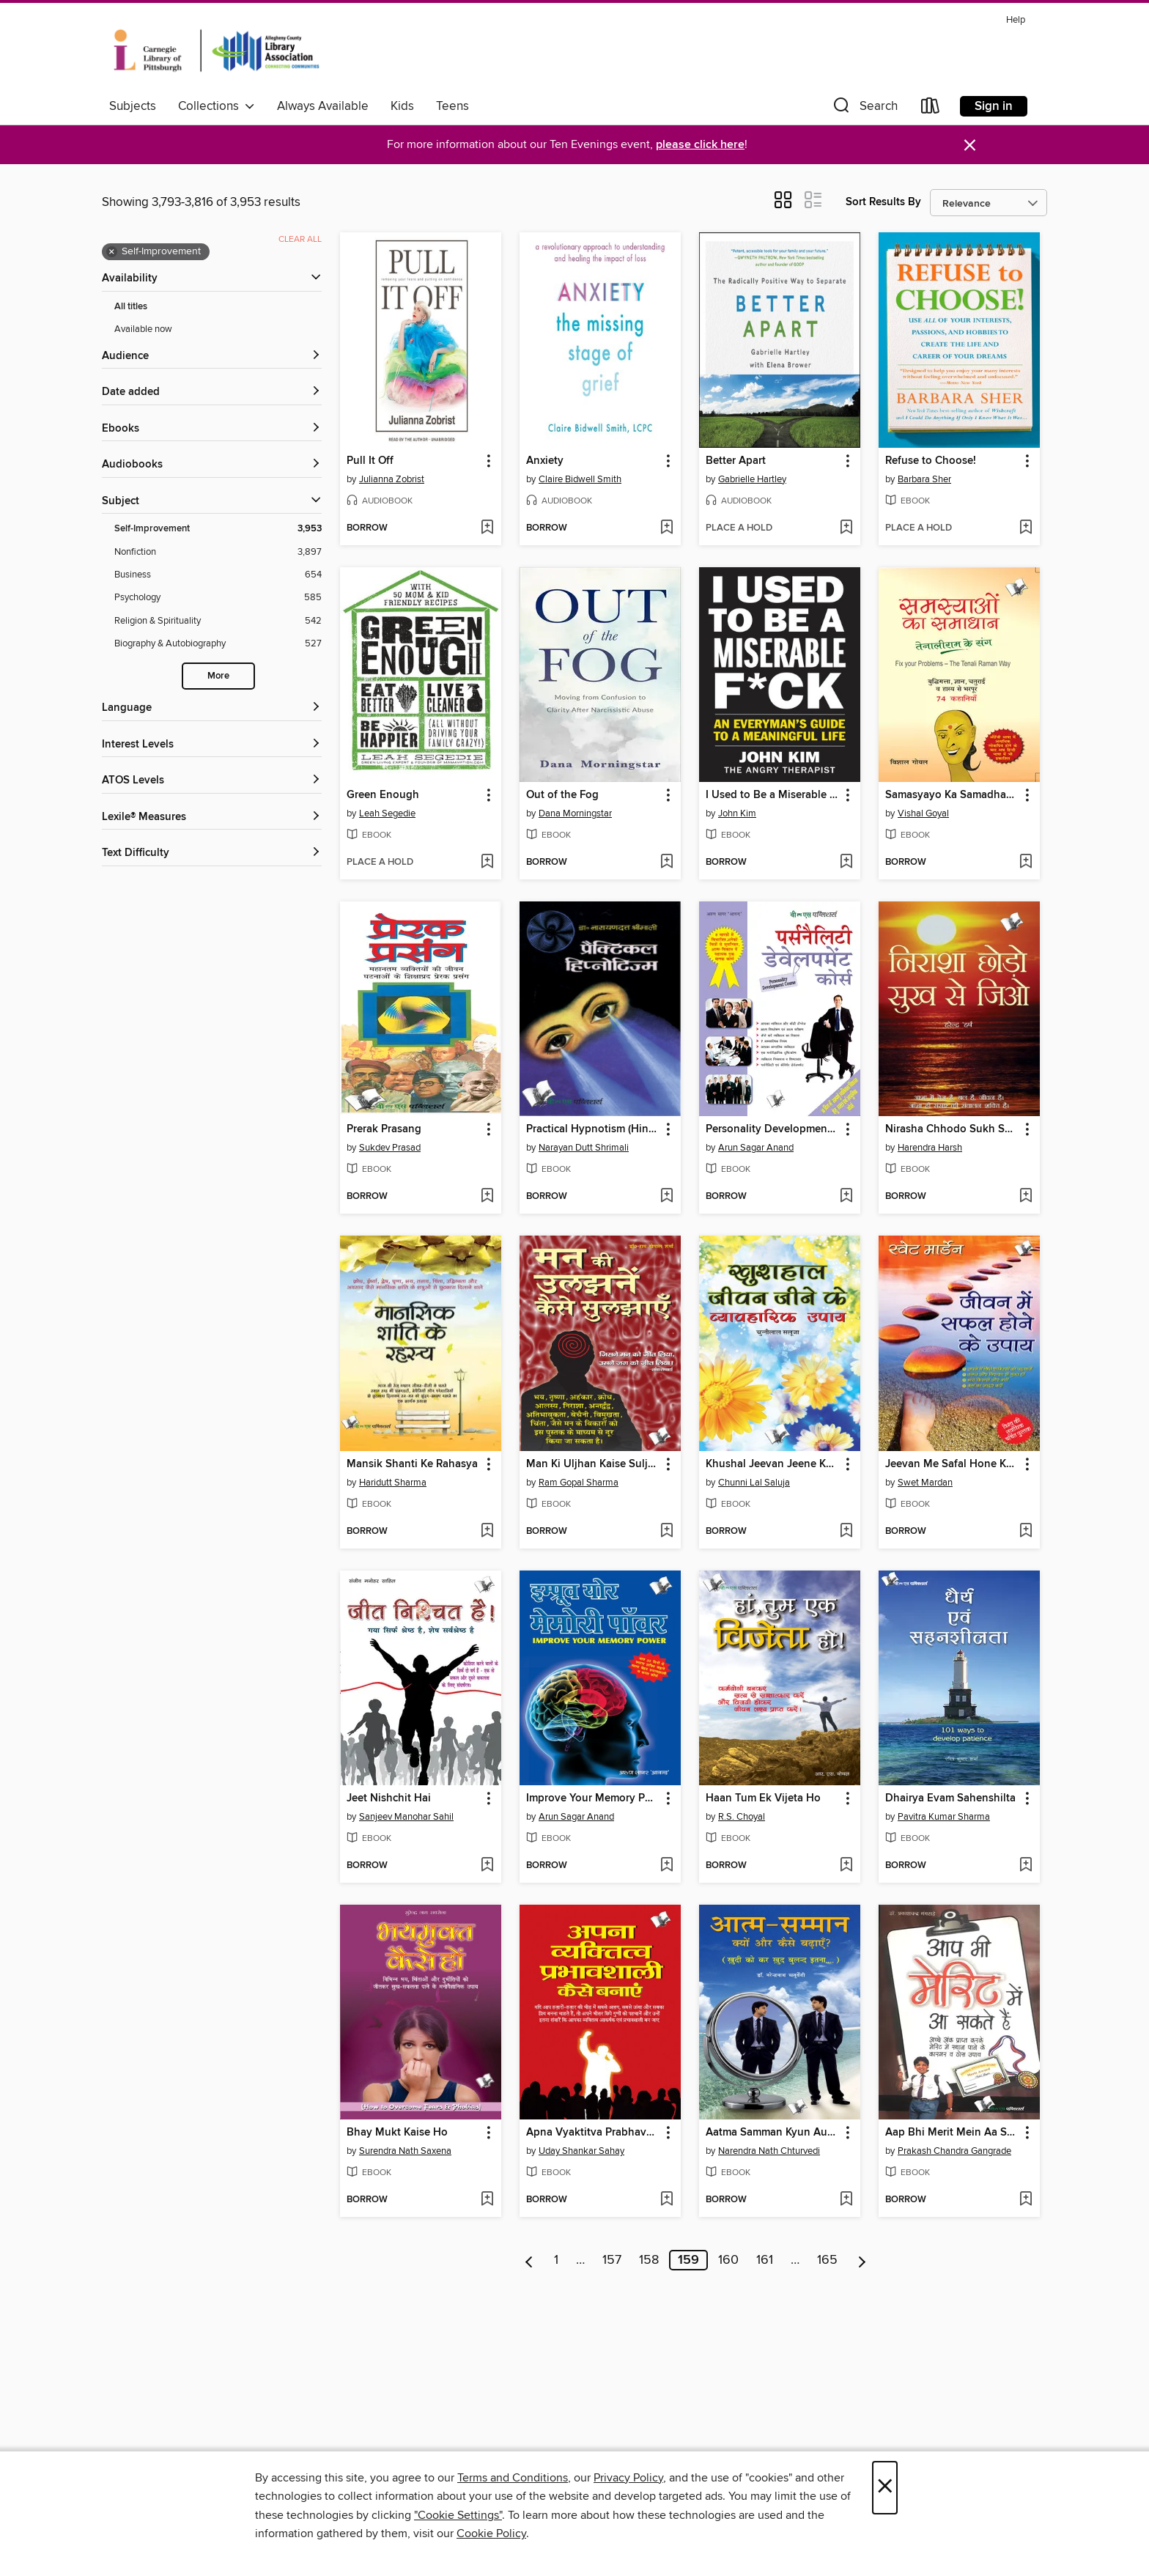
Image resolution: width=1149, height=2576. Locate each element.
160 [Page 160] (728, 2260)
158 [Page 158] (649, 2260)
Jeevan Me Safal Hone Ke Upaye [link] (952, 1464)
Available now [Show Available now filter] (143, 329)
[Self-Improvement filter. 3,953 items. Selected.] (218, 528)
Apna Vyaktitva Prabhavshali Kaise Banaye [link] (593, 2132)
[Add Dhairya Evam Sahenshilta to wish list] (1025, 1865)
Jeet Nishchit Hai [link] (389, 1798)
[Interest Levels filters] (212, 745)
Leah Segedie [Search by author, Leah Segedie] (387, 813)
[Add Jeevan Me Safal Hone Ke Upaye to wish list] (1025, 1531)
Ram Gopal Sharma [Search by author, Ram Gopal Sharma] (578, 1482)
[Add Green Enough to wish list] (487, 862)
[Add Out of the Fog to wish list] (666, 862)
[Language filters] (212, 708)
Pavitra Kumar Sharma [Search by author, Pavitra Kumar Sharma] (944, 1817)
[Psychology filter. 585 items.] (218, 597)
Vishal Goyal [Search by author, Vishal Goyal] (923, 813)
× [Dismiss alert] (970, 145)
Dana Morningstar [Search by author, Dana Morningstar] (575, 813)
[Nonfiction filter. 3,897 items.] (218, 552)
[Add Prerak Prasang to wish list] (487, 1196)
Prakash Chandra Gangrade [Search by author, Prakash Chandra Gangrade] (954, 2151)
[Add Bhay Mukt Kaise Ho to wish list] (487, 2200)
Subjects (132, 106)
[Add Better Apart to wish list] (846, 528)
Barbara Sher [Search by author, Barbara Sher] (924, 479)
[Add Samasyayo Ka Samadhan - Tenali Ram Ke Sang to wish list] (1025, 862)
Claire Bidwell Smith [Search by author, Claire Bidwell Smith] (580, 479)
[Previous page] (529, 2260)
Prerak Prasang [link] (384, 1129)
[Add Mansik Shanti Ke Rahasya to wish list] (487, 1531)
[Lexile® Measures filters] (212, 817)
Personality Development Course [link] (773, 1129)
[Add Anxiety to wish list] (666, 528)
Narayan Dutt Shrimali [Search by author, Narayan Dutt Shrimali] (584, 1148)
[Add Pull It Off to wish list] (487, 528)
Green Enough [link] (383, 795)
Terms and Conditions (512, 2477)
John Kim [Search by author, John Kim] (737, 813)
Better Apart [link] (736, 461)
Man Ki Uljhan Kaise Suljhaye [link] (593, 1464)
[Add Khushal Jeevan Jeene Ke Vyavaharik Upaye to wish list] (846, 1531)
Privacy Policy (628, 2477)
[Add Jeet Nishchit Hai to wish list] (487, 1865)
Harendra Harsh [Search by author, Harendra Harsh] (930, 1148)
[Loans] (931, 109)
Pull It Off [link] (370, 461)
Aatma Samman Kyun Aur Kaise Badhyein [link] (773, 2132)
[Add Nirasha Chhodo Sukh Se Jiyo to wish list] (1025, 1196)
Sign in (994, 106)
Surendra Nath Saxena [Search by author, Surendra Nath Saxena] (405, 2151)
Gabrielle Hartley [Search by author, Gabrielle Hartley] (752, 479)
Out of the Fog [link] (562, 795)
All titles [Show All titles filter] (130, 306)
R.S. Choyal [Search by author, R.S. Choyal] (741, 1817)
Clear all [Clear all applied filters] (300, 239)
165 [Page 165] (827, 2260)
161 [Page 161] (764, 2260)
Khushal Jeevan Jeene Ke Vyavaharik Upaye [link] (773, 1464)
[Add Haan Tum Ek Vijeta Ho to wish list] (846, 1865)
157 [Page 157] (611, 2260)
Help (1015, 20)
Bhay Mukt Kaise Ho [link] (397, 2132)
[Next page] (862, 2260)
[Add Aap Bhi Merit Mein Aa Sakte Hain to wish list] (1025, 2200)
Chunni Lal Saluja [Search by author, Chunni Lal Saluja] (754, 1482)
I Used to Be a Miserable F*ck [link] (773, 795)
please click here (700, 144)
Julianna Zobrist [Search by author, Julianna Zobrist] (391, 479)
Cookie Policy (491, 2533)
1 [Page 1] (556, 2260)
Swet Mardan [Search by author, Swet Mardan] (925, 1482)
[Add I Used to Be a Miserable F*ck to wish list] (846, 862)
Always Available (323, 106)
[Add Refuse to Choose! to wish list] (1025, 528)
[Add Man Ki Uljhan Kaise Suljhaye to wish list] (666, 1531)
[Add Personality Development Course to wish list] (846, 1196)
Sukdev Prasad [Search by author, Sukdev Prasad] (390, 1148)
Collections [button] (216, 106)
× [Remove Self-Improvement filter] (111, 252)
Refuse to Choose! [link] (930, 461)
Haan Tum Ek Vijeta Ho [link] (763, 1798)
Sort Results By (883, 202)
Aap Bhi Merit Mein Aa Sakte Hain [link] (952, 2132)
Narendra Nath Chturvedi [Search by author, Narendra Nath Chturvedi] (769, 2151)
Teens (452, 106)
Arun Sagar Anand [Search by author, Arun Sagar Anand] (756, 1148)
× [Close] (885, 2487)
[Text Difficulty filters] (212, 853)
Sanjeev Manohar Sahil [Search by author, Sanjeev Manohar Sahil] (406, 1817)
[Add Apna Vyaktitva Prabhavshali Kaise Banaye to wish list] (666, 2200)
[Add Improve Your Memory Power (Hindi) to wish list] (666, 1865)
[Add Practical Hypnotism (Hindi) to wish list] (666, 1196)
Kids (402, 106)
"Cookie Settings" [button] (458, 2515)
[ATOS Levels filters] (212, 781)
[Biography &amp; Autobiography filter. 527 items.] (218, 644)
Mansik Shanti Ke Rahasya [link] (412, 1464)
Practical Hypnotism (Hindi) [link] (593, 1129)
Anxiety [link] (545, 461)
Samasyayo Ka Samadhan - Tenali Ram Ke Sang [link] (952, 795)
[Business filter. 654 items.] (218, 575)
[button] (864, 109)
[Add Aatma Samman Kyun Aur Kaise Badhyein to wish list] (846, 2200)
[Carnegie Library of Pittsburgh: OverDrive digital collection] (216, 51)
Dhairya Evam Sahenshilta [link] (950, 1798)
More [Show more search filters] (218, 676)
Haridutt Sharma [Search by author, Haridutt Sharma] (392, 1482)
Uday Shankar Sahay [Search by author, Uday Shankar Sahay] (581, 2151)
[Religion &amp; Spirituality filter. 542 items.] (218, 621)
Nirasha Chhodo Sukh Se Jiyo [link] (952, 1129)
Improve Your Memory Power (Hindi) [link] (593, 1798)
